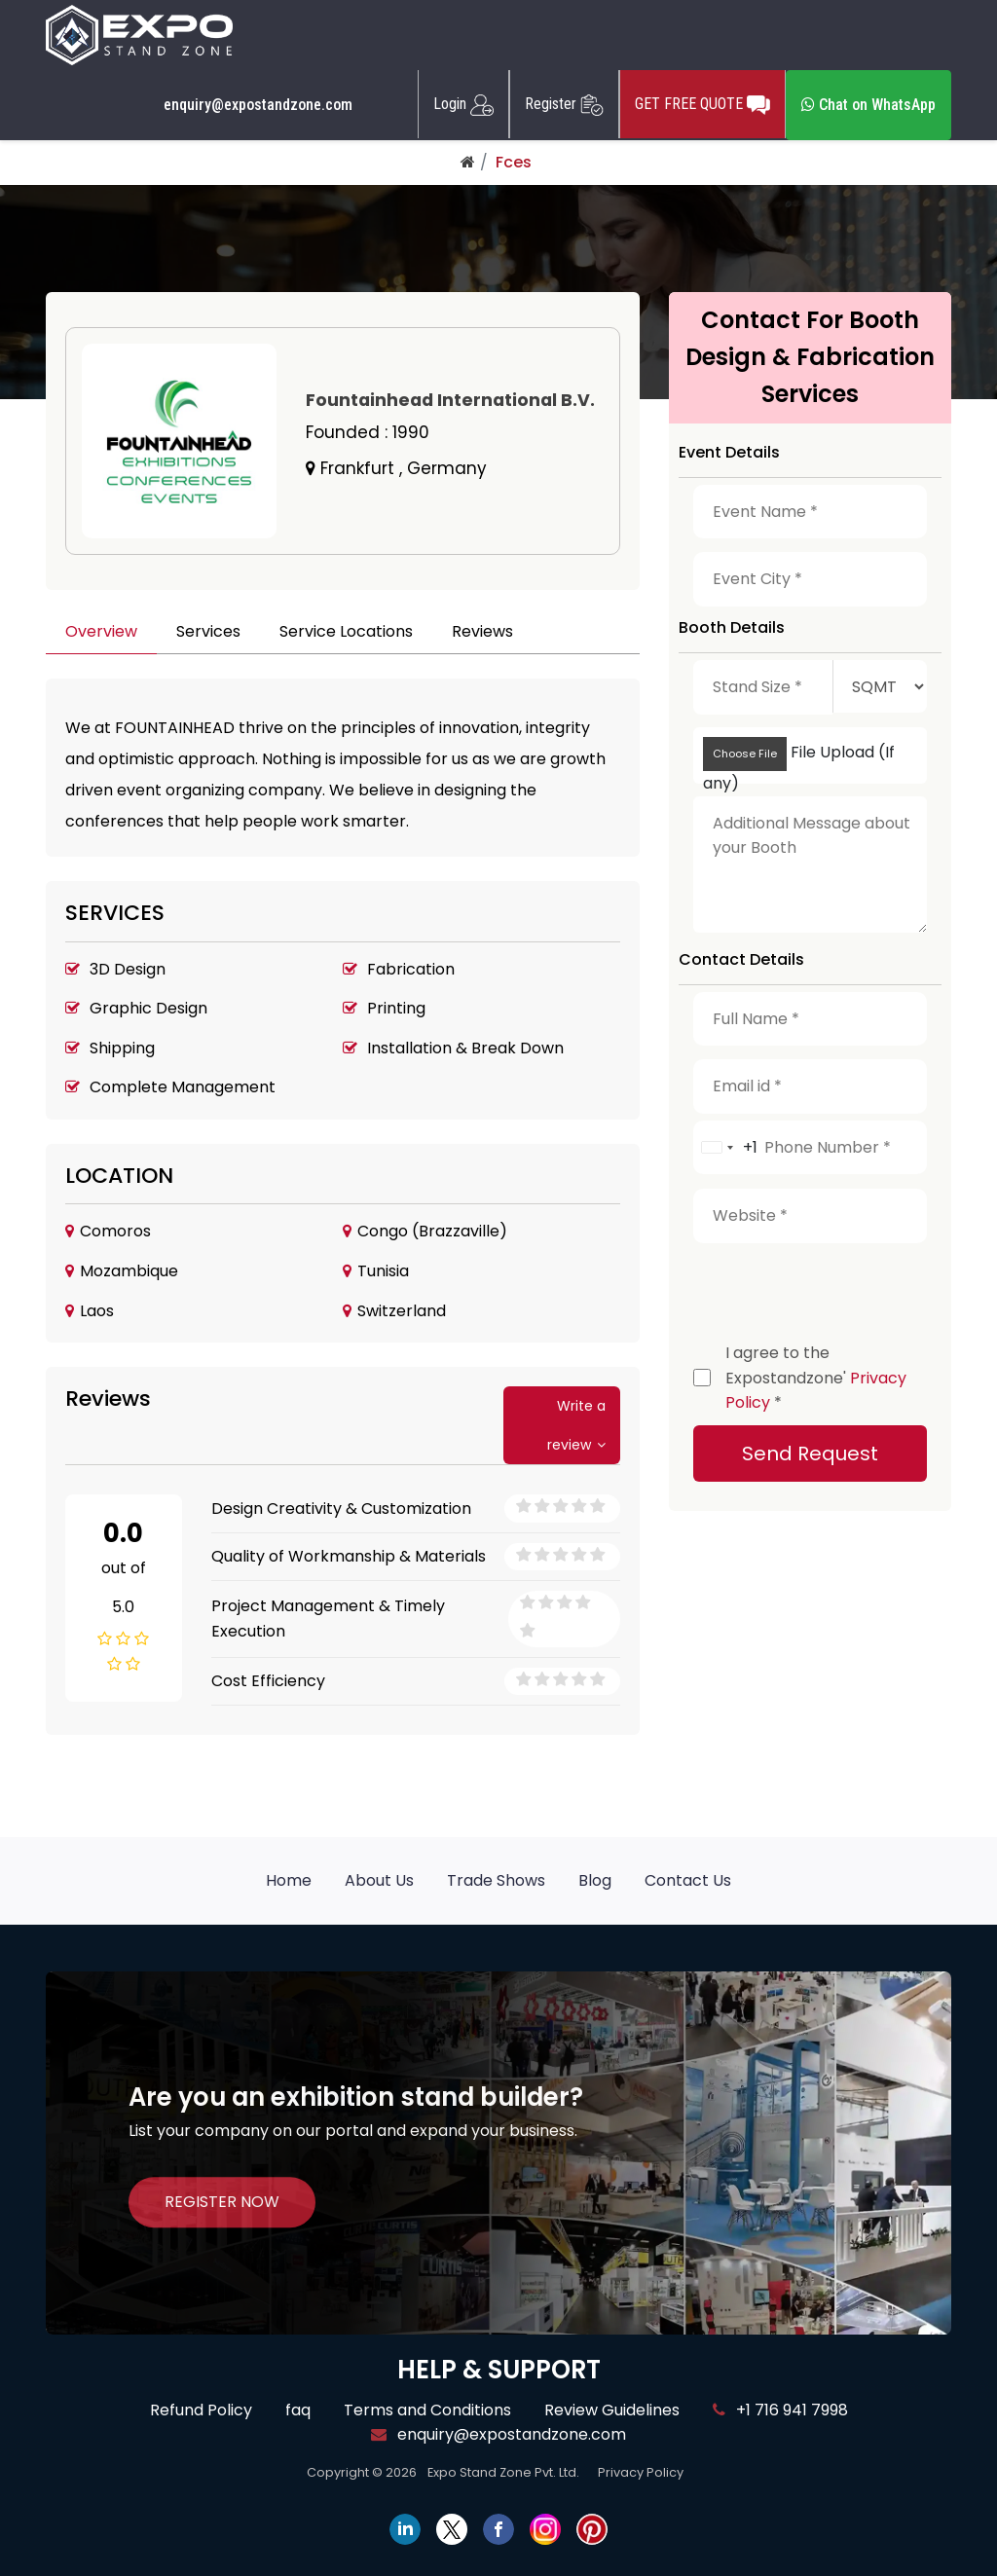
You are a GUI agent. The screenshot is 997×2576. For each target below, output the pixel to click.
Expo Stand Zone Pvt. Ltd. (503, 2472)
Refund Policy (201, 2410)
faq (298, 2410)
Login (463, 104)
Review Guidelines (612, 2410)
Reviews (482, 631)
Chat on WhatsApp (868, 104)
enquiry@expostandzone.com (258, 105)
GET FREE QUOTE (702, 104)
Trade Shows (496, 1880)
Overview (101, 631)
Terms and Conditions (427, 2410)
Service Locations (346, 631)
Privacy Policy (640, 2472)
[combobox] (725, 1148)
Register (564, 104)
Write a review (576, 1425)
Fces (514, 162)
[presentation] (841, 1288)
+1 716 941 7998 (780, 2410)
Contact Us (688, 1880)
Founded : (367, 432)
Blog (594, 1880)
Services (208, 631)
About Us (379, 1880)
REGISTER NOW (222, 2201)
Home (289, 1880)
